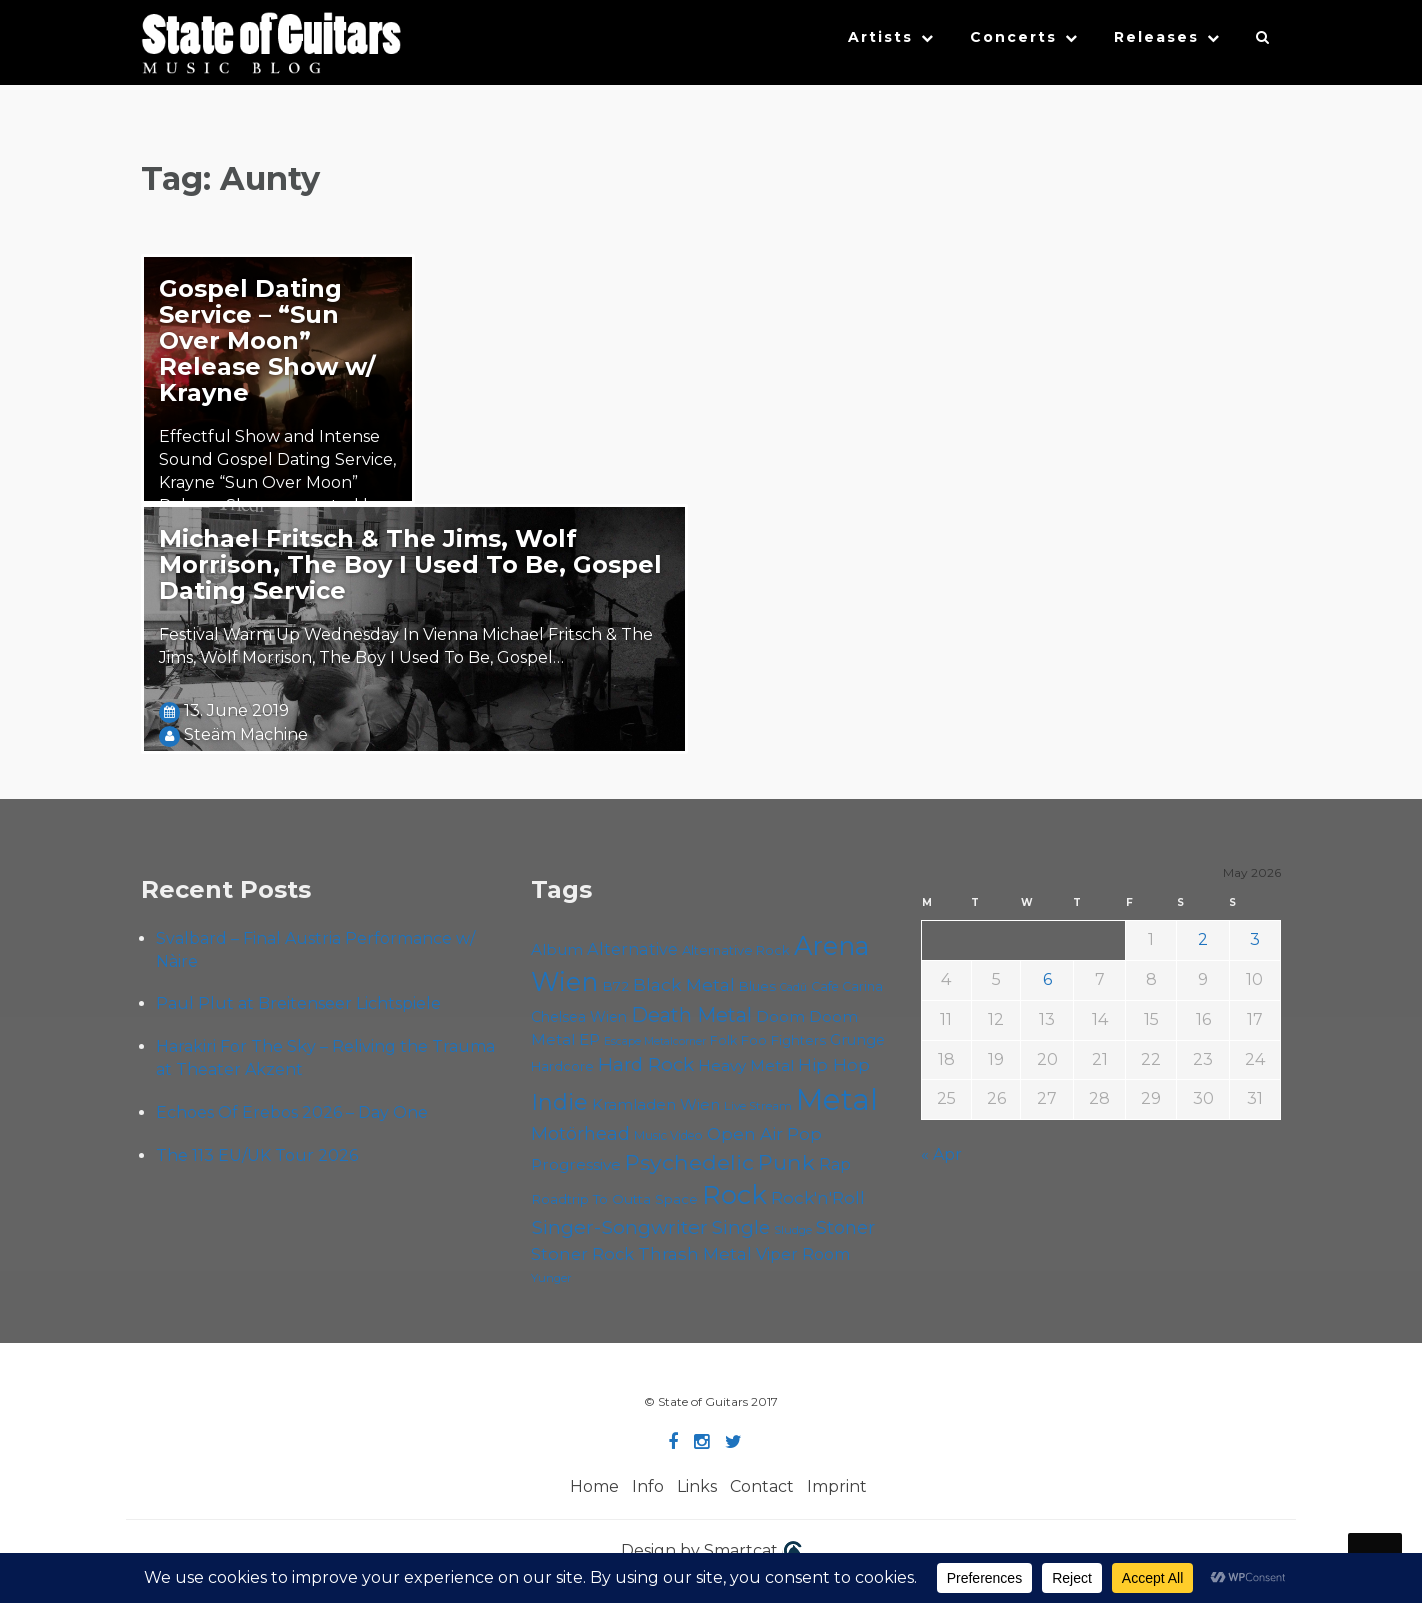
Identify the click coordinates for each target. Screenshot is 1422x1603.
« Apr (941, 1154)
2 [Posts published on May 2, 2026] (1203, 939)
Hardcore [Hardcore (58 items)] (562, 1066)
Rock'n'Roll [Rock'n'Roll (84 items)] (818, 1197)
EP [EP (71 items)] (589, 1039)
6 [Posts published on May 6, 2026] (1047, 979)
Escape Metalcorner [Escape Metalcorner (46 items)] (655, 1041)
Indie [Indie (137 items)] (559, 1102)
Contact (762, 1486)
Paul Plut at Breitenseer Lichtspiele (298, 1003)
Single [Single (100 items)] (741, 1227)
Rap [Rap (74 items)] (835, 1164)
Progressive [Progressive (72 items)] (576, 1164)
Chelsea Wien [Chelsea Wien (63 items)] (579, 1017)
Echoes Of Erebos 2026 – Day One (292, 1112)
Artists (880, 37)
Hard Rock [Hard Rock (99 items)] (646, 1064)
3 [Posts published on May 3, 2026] (1255, 939)
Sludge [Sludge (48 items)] (793, 1230)
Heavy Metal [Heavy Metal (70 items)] (746, 1065)
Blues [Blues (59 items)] (757, 986)
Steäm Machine (246, 734)
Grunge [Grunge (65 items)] (857, 1040)
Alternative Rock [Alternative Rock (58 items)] (736, 950)
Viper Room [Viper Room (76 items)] (803, 1254)
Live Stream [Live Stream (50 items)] (758, 1106)
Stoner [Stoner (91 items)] (845, 1227)
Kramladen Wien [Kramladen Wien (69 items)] (656, 1104)
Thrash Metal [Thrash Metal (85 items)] (695, 1253)
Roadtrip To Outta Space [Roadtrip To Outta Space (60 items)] (614, 1199)
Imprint (837, 1486)
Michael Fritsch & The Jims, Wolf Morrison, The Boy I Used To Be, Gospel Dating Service (410, 564)
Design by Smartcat (711, 1552)
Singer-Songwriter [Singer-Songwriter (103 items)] (619, 1227)
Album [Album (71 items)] (557, 949)
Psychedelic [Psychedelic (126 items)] (689, 1162)
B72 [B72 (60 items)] (615, 986)
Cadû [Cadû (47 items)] (793, 987)
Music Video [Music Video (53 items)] (668, 1135)
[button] (1263, 42)
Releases (1156, 37)
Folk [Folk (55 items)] (723, 1040)
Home (594, 1486)
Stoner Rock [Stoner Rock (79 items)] (582, 1254)
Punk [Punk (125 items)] (786, 1162)
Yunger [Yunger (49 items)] (551, 1278)
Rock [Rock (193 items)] (734, 1194)
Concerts (1013, 37)
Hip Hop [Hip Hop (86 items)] (834, 1064)
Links (697, 1486)
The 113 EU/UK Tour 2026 (257, 1155)
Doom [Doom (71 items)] (780, 1016)
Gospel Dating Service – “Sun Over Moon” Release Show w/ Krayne (267, 340)
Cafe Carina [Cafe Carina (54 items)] (847, 986)
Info (648, 1486)
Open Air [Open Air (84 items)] (745, 1133)
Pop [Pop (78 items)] (804, 1134)
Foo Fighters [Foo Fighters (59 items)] (783, 1040)
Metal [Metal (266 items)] (837, 1099)
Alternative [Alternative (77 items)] (632, 949)
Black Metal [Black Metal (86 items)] (684, 984)
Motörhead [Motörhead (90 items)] (580, 1133)
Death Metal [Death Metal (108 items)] (691, 1015)
